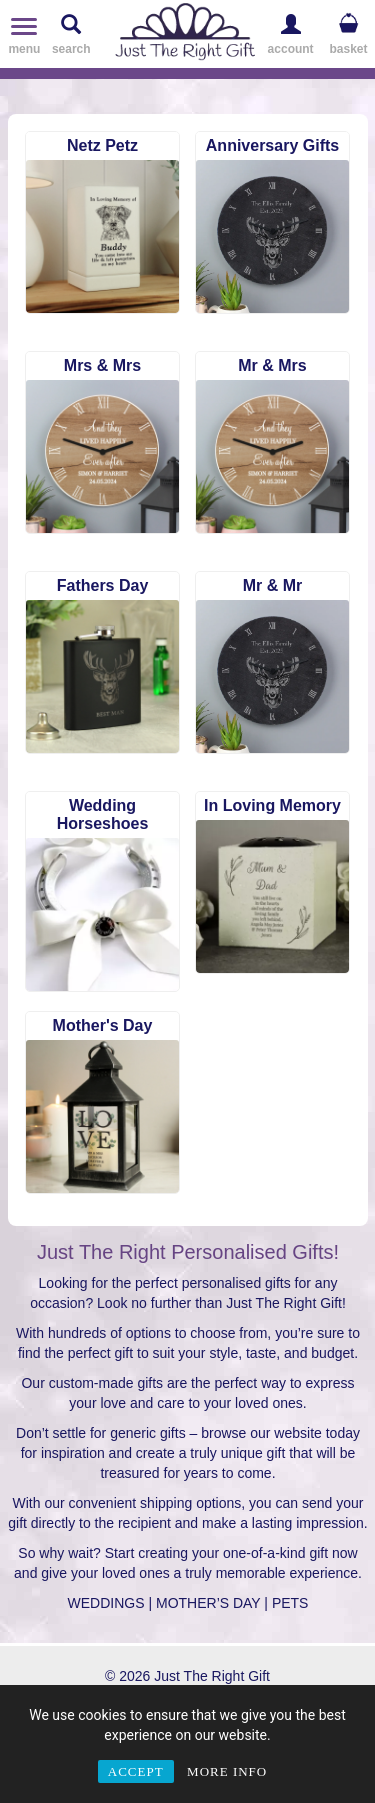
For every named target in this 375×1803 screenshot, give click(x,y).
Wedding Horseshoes (103, 814)
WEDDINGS (106, 1603)
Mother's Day (103, 1025)
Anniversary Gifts (272, 145)
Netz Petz (102, 145)
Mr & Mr (273, 585)
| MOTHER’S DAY (204, 1603)
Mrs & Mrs (102, 365)
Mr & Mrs (272, 365)
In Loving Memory (272, 805)
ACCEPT (136, 1771)
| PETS (286, 1603)
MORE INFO (227, 1771)
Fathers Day (103, 585)
